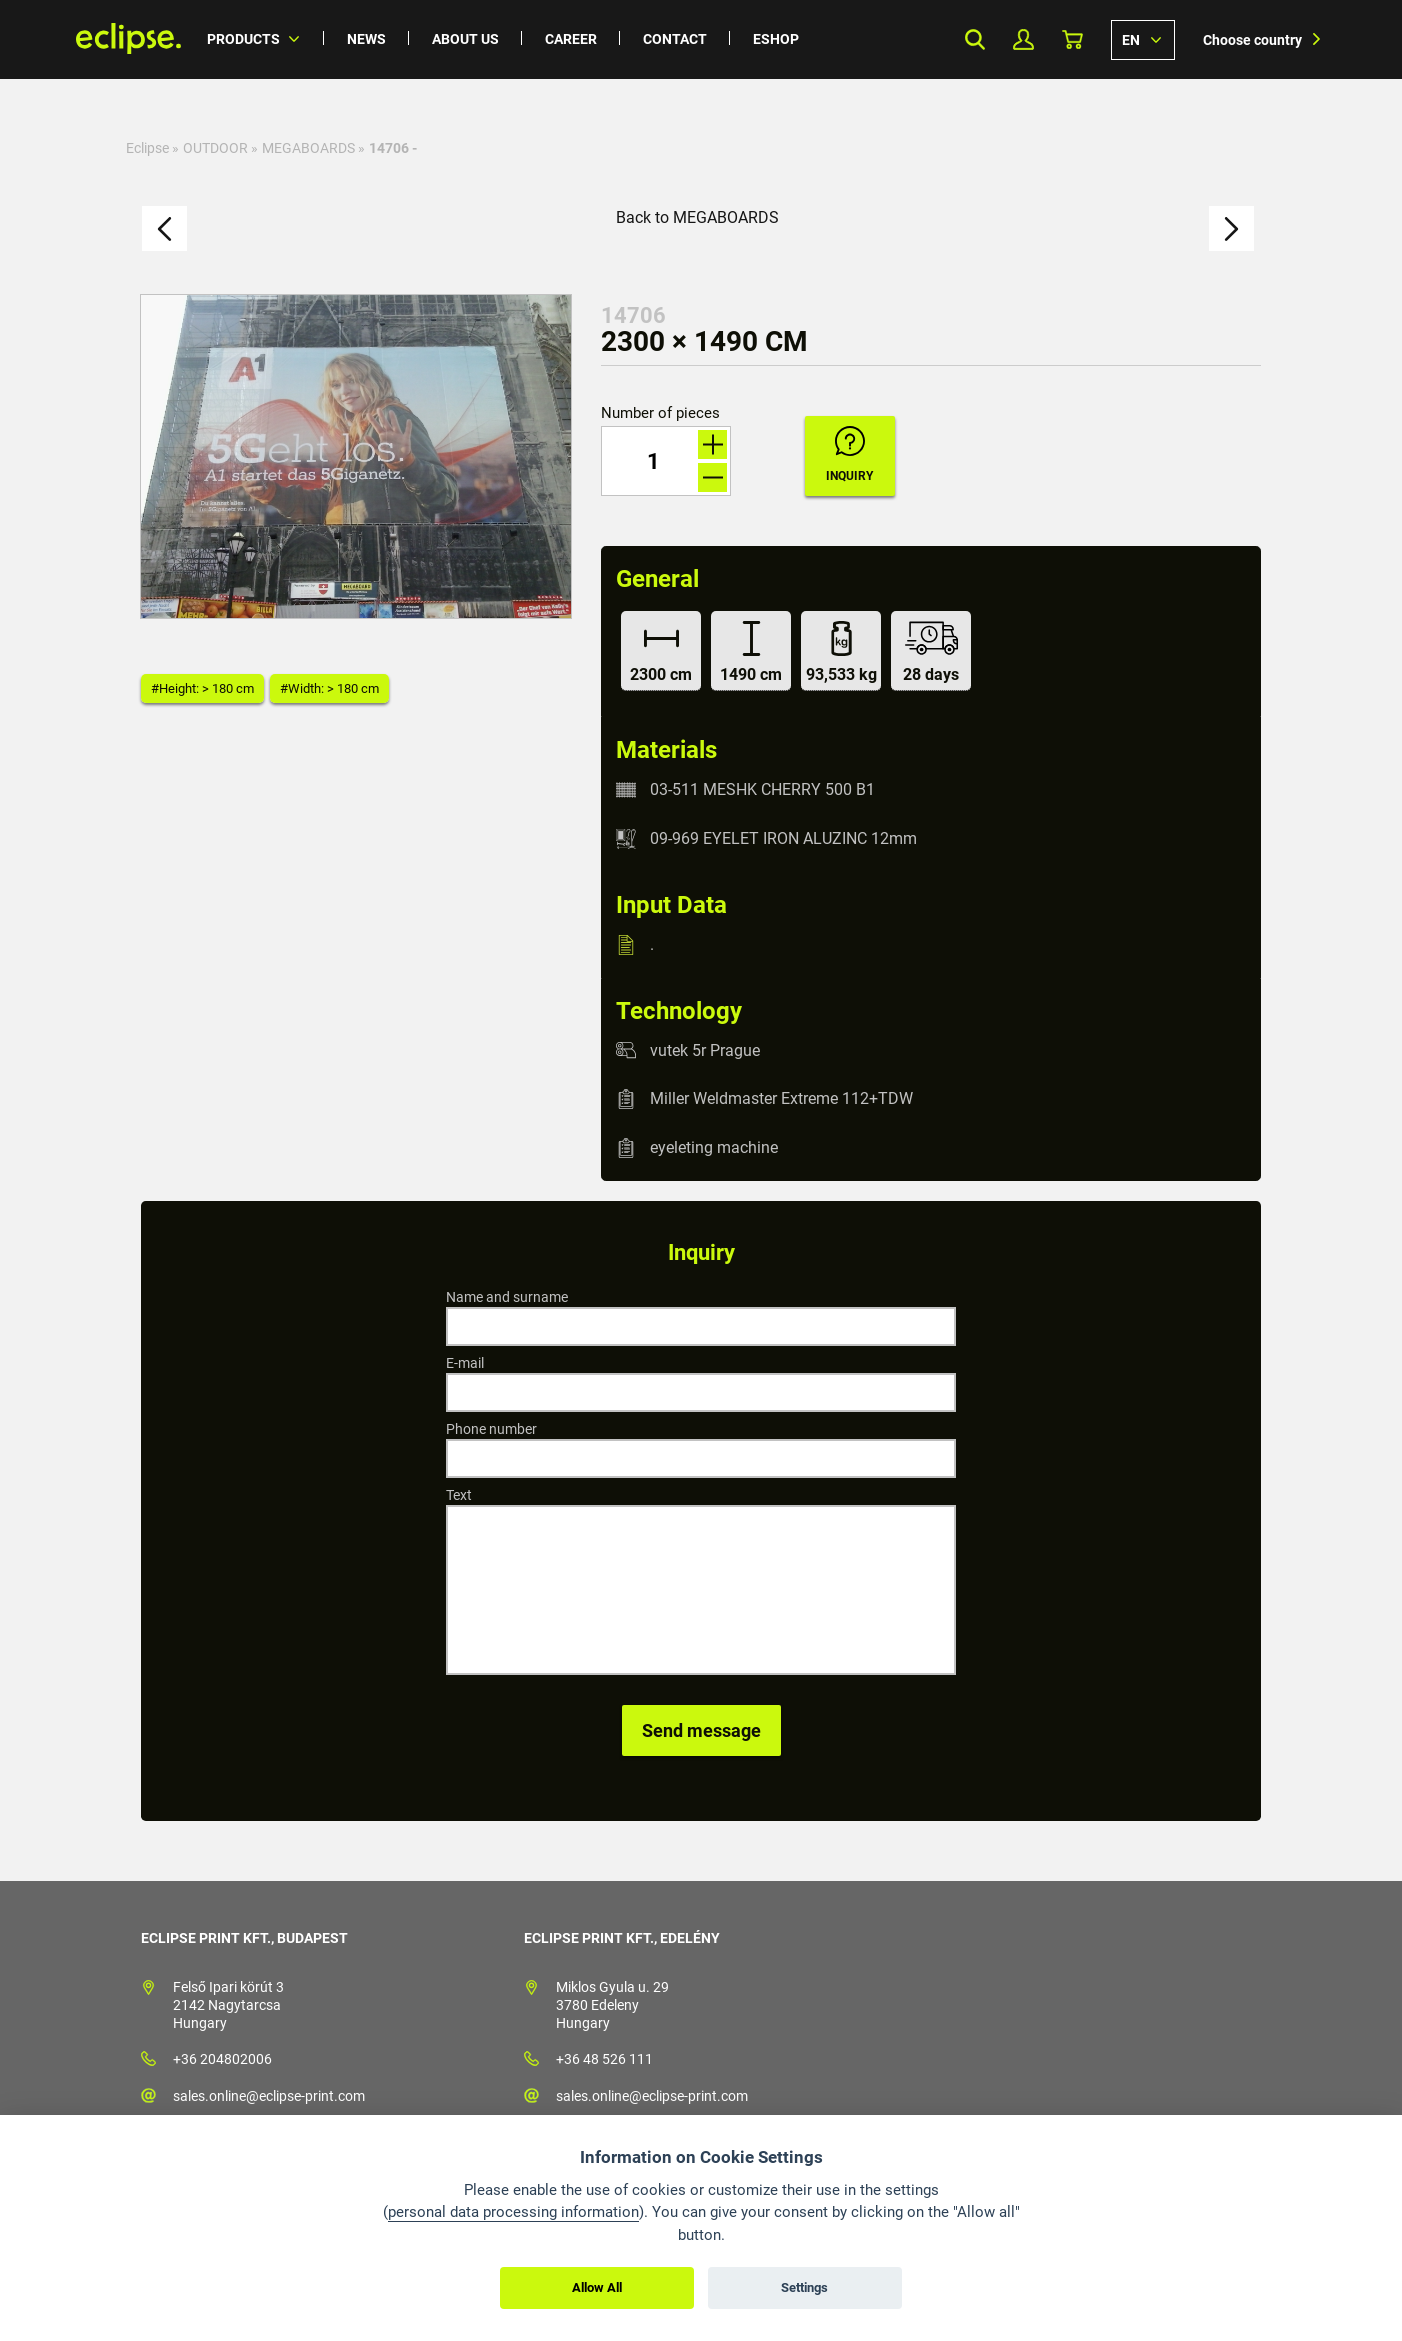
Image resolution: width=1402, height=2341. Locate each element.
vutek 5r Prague (705, 1049)
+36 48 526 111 (604, 2059)
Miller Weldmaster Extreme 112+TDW (781, 1098)
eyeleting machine (714, 1147)
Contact (675, 39)
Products (243, 39)
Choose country (1252, 40)
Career (571, 39)
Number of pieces (660, 413)
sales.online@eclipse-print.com (269, 2096)
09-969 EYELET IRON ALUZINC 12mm (783, 838)
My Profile (1023, 39)
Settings (804, 2287)
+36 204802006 (222, 2059)
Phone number (491, 1429)
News (366, 39)
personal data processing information (513, 2212)
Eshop (776, 39)
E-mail (465, 1363)
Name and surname (507, 1297)
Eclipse (147, 148)
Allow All (597, 2287)
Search (974, 39)
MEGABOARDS (308, 148)
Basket (1072, 39)
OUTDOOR (215, 148)
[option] (356, 456)
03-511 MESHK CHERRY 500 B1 (762, 789)
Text (459, 1495)
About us (465, 39)
